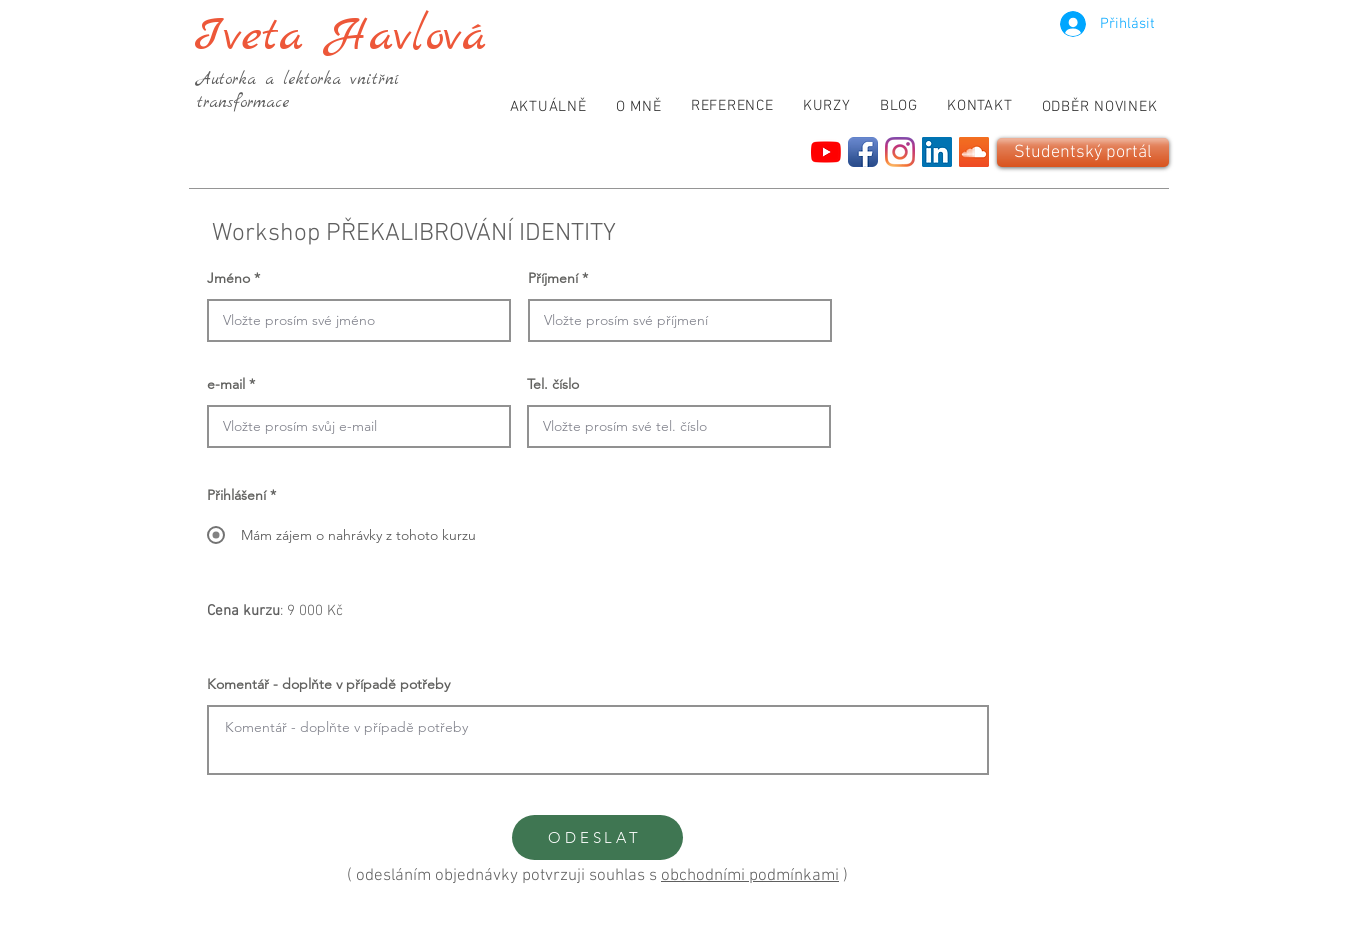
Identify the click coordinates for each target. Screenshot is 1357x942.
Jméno (228, 278)
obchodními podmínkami (750, 876)
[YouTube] (826, 152)
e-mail (226, 384)
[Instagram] (900, 152)
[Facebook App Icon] (863, 152)
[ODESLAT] (597, 837)
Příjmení (553, 278)
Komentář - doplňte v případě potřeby (328, 684)
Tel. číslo (553, 384)
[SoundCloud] (974, 152)
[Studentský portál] (1083, 152)
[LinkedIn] (937, 152)
